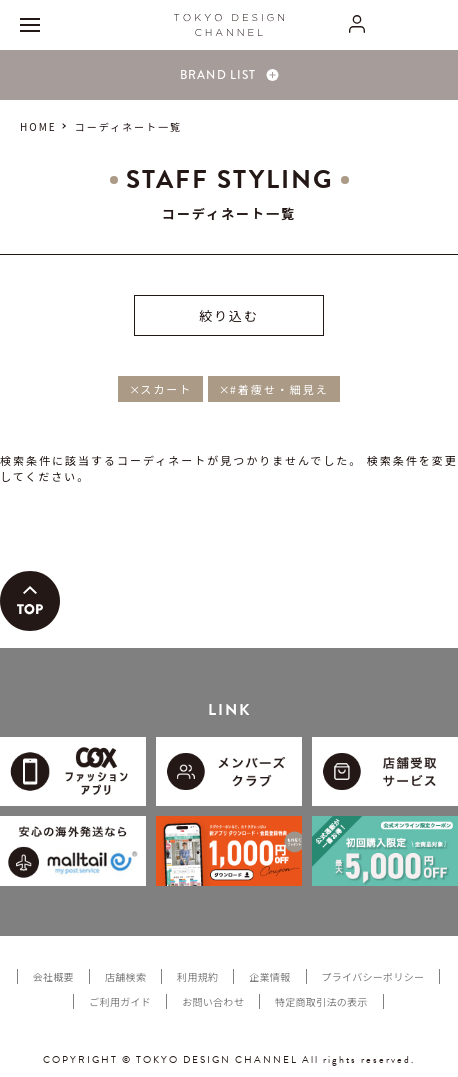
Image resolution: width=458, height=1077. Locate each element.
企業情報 (269, 976)
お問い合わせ (213, 1001)
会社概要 (53, 976)
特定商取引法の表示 (321, 1001)
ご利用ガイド (120, 1001)
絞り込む (229, 315)
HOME (38, 126)
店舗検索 (125, 976)
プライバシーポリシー (373, 976)
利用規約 (197, 976)
